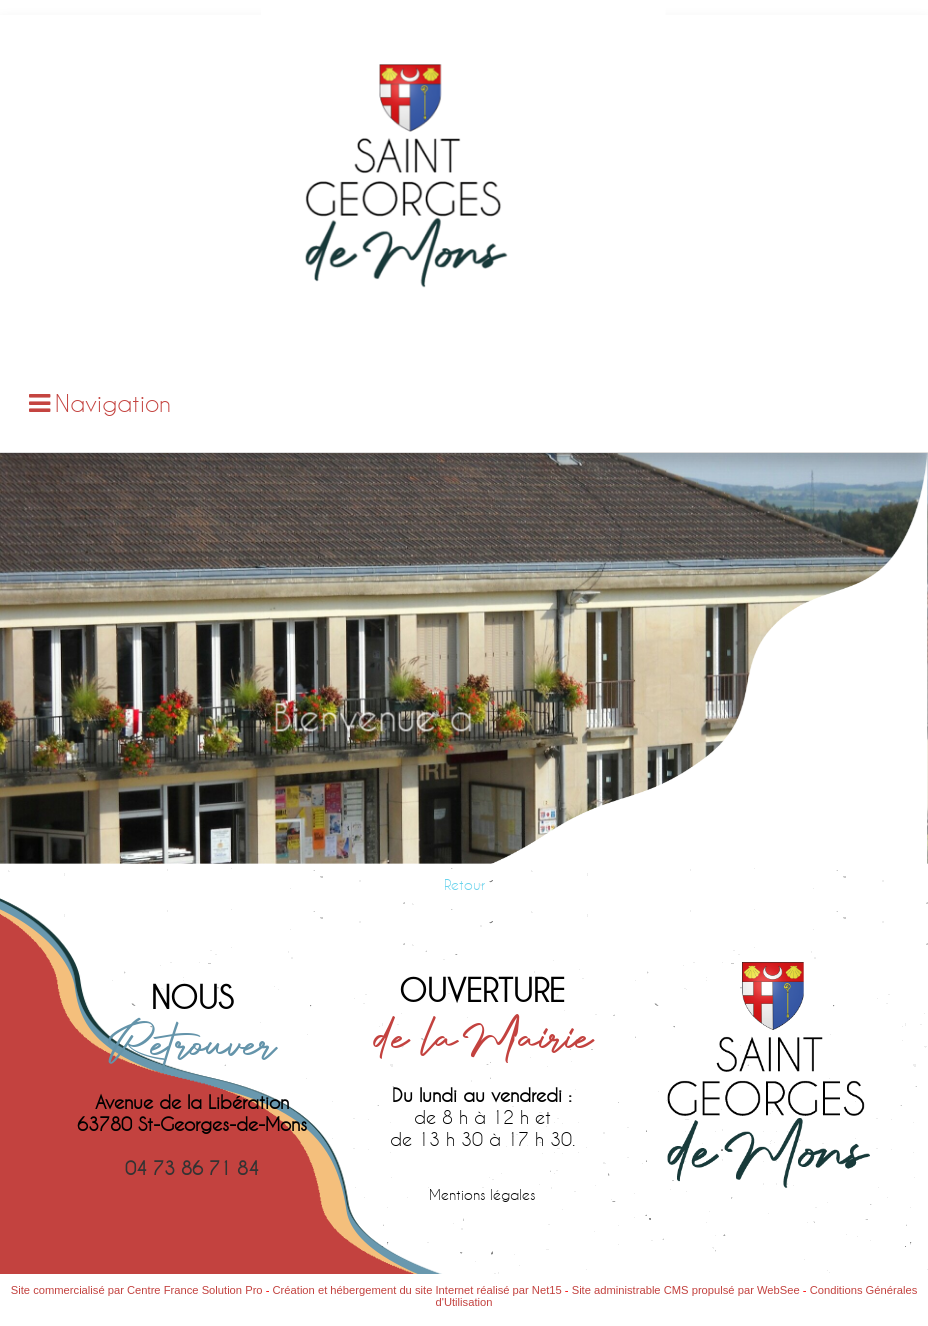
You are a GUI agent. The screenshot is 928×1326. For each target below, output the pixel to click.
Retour (464, 884)
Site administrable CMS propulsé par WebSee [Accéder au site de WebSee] (686, 1290)
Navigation (113, 403)
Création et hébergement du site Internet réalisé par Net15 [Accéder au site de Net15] (417, 1290)
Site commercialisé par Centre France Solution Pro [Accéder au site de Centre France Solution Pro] (137, 1290)
